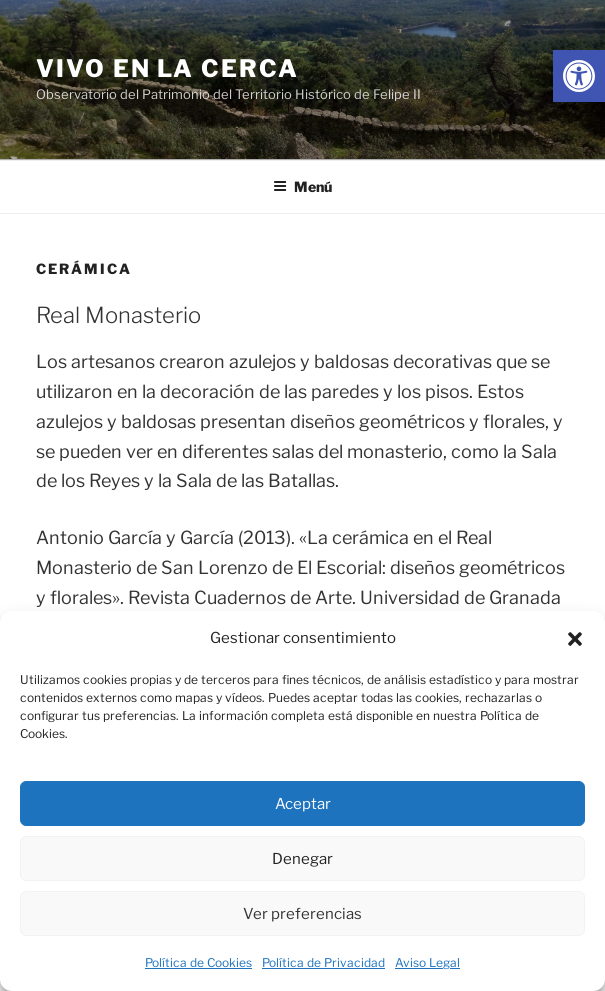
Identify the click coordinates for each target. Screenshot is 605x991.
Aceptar (303, 804)
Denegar (302, 859)
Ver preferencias (302, 914)
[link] (579, 76)
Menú (302, 186)
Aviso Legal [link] (427, 962)
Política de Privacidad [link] (323, 962)
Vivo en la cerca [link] (167, 68)
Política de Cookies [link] (198, 962)
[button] (575, 639)
